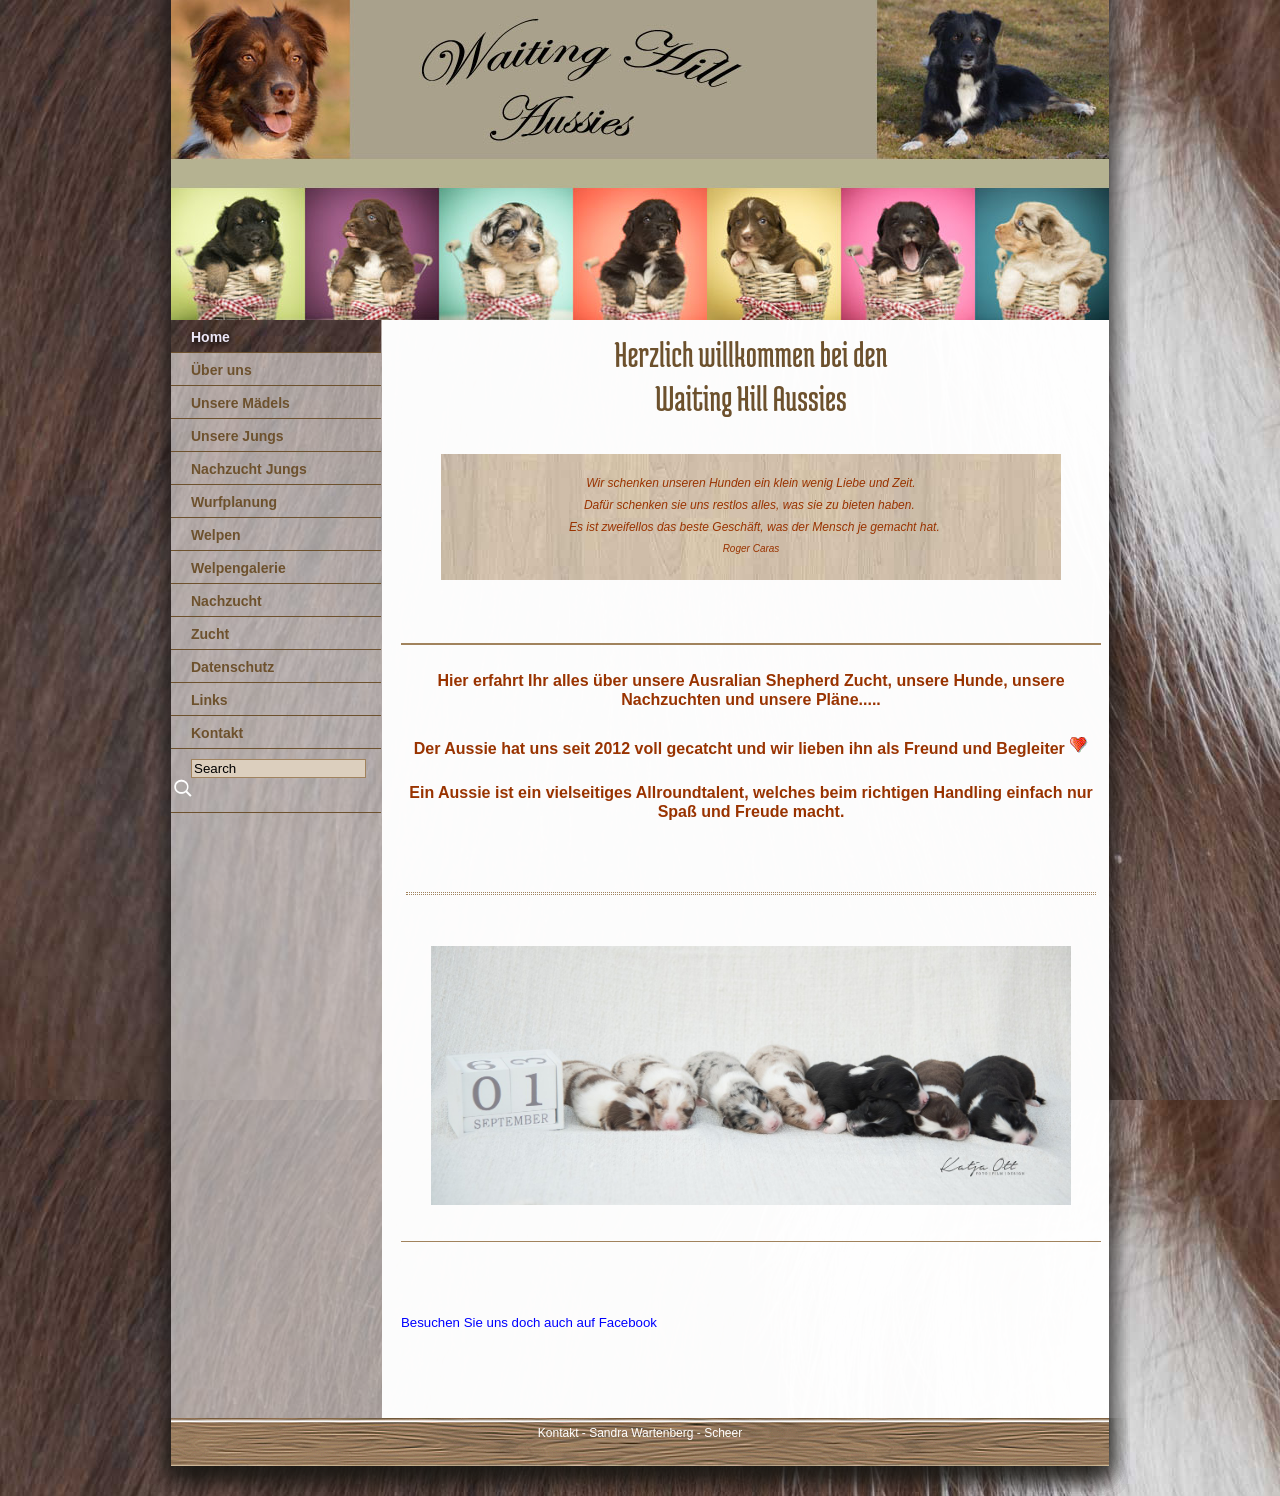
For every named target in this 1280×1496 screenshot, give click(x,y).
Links (209, 700)
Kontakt (217, 733)
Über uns (221, 370)
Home (210, 337)
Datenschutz (232, 667)
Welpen (216, 535)
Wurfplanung (234, 502)
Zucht (210, 634)
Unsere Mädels (240, 403)
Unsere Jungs (237, 436)
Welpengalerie (238, 568)
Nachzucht (226, 601)
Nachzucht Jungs (249, 469)
